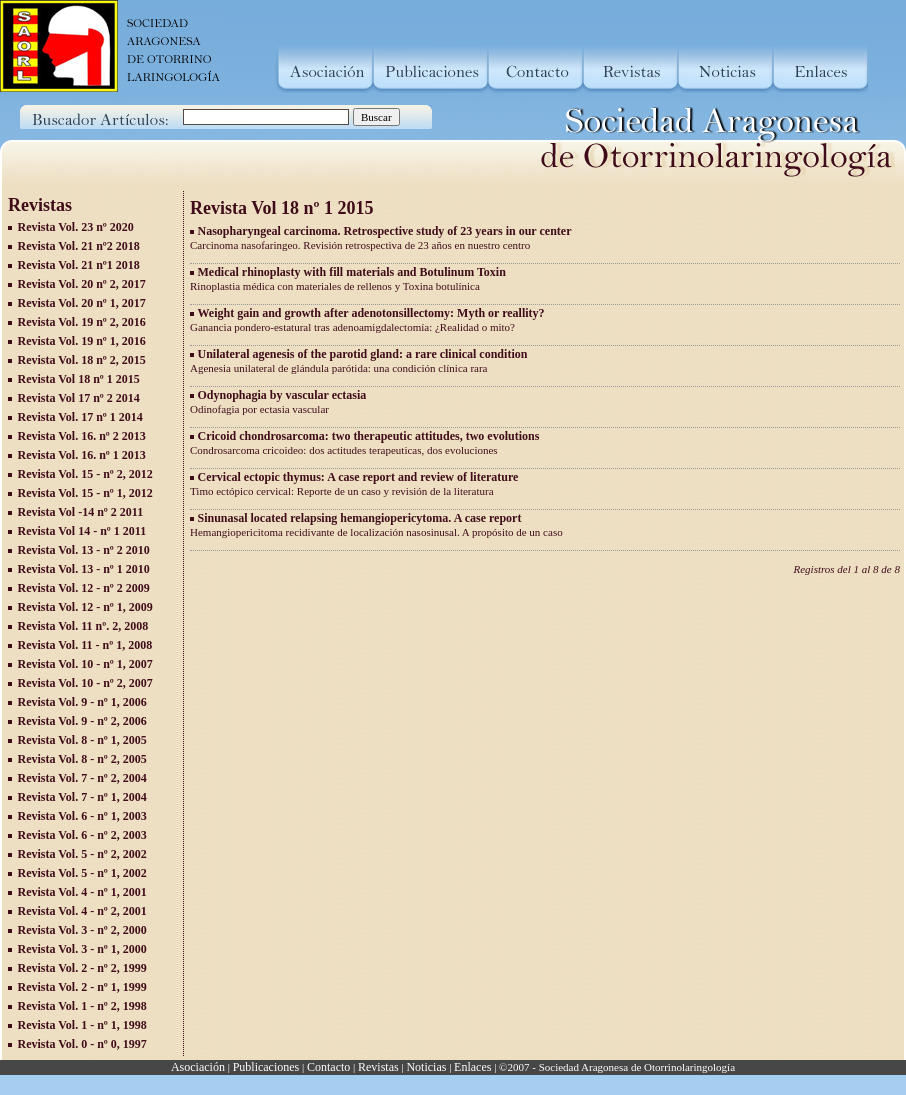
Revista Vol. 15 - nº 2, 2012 (85, 474)
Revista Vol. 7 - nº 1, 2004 (82, 797)
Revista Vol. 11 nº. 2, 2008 (83, 626)
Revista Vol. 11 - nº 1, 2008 (85, 645)
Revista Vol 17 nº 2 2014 (79, 398)
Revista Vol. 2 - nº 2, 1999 (82, 968)
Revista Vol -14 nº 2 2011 (81, 512)
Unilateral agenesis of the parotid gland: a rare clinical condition (363, 354)
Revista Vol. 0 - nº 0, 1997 (82, 1044)
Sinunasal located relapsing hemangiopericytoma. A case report (360, 518)
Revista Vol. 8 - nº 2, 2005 (82, 759)
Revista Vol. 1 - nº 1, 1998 (82, 1025)
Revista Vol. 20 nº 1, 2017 (82, 303)
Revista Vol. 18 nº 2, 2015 (82, 360)
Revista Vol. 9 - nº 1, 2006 (82, 702)
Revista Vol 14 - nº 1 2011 (82, 531)
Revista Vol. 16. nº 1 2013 (82, 455)
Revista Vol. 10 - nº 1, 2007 (85, 664)
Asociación (198, 1067)
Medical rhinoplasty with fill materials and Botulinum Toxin (352, 272)
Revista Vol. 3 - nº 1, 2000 (82, 949)
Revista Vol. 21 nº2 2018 (79, 246)
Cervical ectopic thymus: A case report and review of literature (358, 477)
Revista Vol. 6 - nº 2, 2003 (82, 835)
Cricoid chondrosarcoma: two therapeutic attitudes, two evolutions (369, 436)
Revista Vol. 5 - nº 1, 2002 (82, 873)
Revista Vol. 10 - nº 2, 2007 (85, 683)
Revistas (378, 1067)
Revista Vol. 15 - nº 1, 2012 (85, 493)
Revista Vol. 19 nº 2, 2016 (82, 322)
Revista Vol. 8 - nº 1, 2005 (82, 740)
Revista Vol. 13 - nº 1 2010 (84, 569)
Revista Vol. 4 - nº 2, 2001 (82, 911)
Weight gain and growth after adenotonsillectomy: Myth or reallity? (371, 313)
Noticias (426, 1067)
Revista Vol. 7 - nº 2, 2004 (82, 778)
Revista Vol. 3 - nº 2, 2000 (82, 930)
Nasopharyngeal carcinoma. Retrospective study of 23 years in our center (385, 231)
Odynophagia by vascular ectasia (282, 395)
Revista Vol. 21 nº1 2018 (79, 265)
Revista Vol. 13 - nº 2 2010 (84, 550)
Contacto (328, 1067)
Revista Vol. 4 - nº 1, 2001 (82, 892)
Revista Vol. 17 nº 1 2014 (80, 417)
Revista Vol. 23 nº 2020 (76, 227)
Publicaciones (266, 1067)
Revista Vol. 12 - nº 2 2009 (84, 588)
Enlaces (472, 1067)
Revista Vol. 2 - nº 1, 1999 (82, 987)
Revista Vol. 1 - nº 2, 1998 (82, 1006)
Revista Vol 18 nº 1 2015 (79, 379)
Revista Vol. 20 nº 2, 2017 (82, 284)
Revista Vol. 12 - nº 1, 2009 (85, 607)
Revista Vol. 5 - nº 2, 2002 (82, 854)
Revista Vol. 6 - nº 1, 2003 (82, 816)
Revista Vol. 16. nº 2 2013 (82, 436)
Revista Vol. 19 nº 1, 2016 (82, 341)
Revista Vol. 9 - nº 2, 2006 (82, 721)
